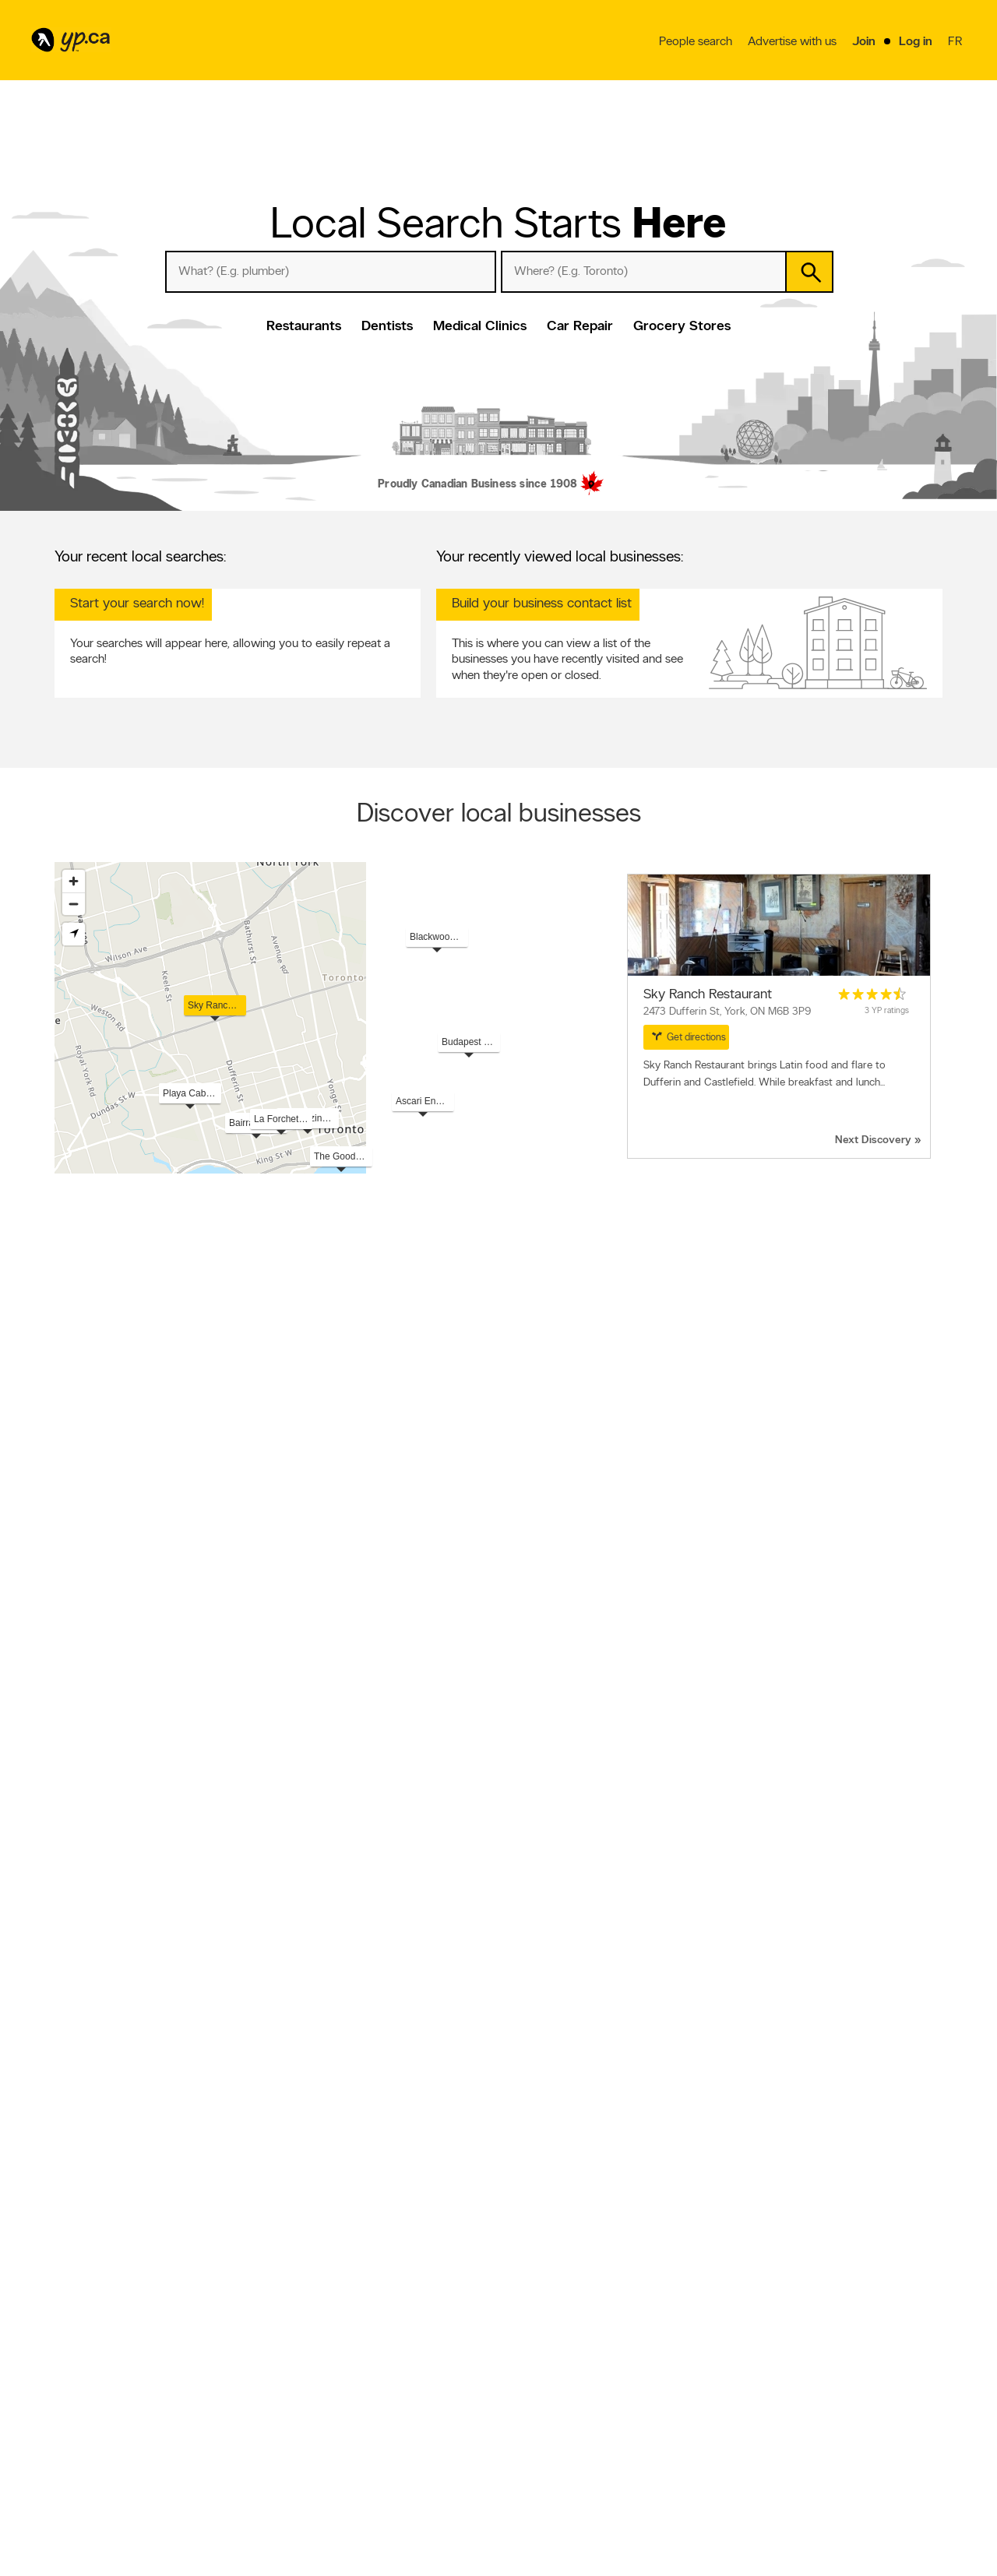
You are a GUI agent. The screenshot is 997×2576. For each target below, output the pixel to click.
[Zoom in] (73, 881)
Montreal (118, 2457)
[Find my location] (73, 934)
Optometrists (81, 1937)
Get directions (688, 1036)
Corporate (386, 2387)
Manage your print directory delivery (717, 2433)
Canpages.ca (835, 2361)
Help (375, 2427)
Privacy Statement (402, 2400)
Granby (734, 2196)
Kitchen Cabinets (309, 2062)
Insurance (517, 1953)
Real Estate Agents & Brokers (334, 2047)
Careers (381, 2361)
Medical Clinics (480, 326)
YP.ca (228, 2518)
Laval (508, 2119)
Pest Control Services (319, 2016)
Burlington (740, 2228)
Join (863, 43)
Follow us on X (690, 2361)
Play (576, 2429)
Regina (290, 2181)
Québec (736, 2102)
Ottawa (513, 2102)
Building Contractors (538, 2047)
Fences (733, 2016)
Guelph (290, 2244)
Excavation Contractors (544, 1906)
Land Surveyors (307, 2031)
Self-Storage (523, 2000)
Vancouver (76, 2134)
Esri (686, 1165)
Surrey (511, 2134)
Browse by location (552, 2361)
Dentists (387, 326)
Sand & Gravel (526, 2031)
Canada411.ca (837, 2348)
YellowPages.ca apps (702, 2348)
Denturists (74, 1922)
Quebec (70, 2473)
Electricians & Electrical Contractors (789, 1890)
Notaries (736, 1968)
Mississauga (743, 2134)
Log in (915, 43)
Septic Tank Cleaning (95, 2000)
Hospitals (131, 2365)
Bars (136, 2350)
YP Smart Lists (542, 2414)
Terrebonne (77, 2244)
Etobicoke (74, 2196)
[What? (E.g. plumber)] (331, 271)
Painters (70, 2016)
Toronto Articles (545, 2400)
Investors (384, 2374)
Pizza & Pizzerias (752, 1984)
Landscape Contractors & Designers (347, 1922)
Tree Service (79, 1953)
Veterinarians (301, 1937)
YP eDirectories (692, 2400)
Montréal (294, 2102)
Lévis (64, 2181)
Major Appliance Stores (766, 2062)
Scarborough (303, 2165)
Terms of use (391, 2414)
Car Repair (580, 326)
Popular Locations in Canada (119, 2087)
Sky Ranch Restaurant (707, 994)
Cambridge (520, 2213)
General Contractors (538, 1922)
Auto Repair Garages (317, 1906)
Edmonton (297, 2119)
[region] (498, 1018)
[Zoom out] (73, 903)
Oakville (513, 2228)
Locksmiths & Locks (759, 2031)
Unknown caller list (698, 2414)
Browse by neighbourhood (566, 2374)
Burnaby (293, 2213)
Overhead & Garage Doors (551, 2062)
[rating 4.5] (871, 993)
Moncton (738, 2244)
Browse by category (554, 2348)
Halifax (511, 2150)
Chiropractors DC (89, 1984)
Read (166, 1675)
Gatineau (72, 2150)
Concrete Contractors (541, 1968)
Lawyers (293, 1890)
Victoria (735, 2181)
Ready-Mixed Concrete (100, 2031)
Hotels (96, 2365)
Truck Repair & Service (321, 2000)
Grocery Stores (682, 326)
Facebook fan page (700, 2374)
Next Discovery (873, 1140)
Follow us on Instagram (707, 2387)
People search (695, 43)
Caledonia (74, 2228)
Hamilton (516, 2196)
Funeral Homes (83, 1968)
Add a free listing (251, 2361)
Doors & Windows (534, 2016)
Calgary (70, 2119)
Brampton (296, 2134)
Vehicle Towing (749, 1922)
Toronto (70, 2102)
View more (93, 1785)
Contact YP (388, 2348)
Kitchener (295, 2196)
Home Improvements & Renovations (348, 1953)
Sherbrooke (521, 2165)
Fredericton (299, 2228)
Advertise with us (792, 43)
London (292, 2150)
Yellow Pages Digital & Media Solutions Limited (522, 2518)
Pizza (114, 2350)
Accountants (745, 2000)
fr (957, 43)
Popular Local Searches (107, 1874)
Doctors (98, 2381)
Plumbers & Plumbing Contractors (565, 1890)
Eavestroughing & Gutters (105, 2047)
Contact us (917, 2284)
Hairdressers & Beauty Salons (555, 1984)
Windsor (71, 2213)
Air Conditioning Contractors (776, 1953)
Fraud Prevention (251, 2374)
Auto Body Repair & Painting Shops (346, 1968)
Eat (520, 2429)
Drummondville (750, 2213)
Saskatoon (741, 2165)
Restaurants (303, 326)
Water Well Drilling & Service (110, 2062)
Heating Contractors (760, 1906)
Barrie (509, 2244)
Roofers (70, 1906)
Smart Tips (535, 2387)
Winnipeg (739, 2119)
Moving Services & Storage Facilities (347, 1984)
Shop (547, 2429)
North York (519, 2181)
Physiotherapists (752, 2047)
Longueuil (73, 2165)
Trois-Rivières (746, 2150)
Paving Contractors (758, 1937)
